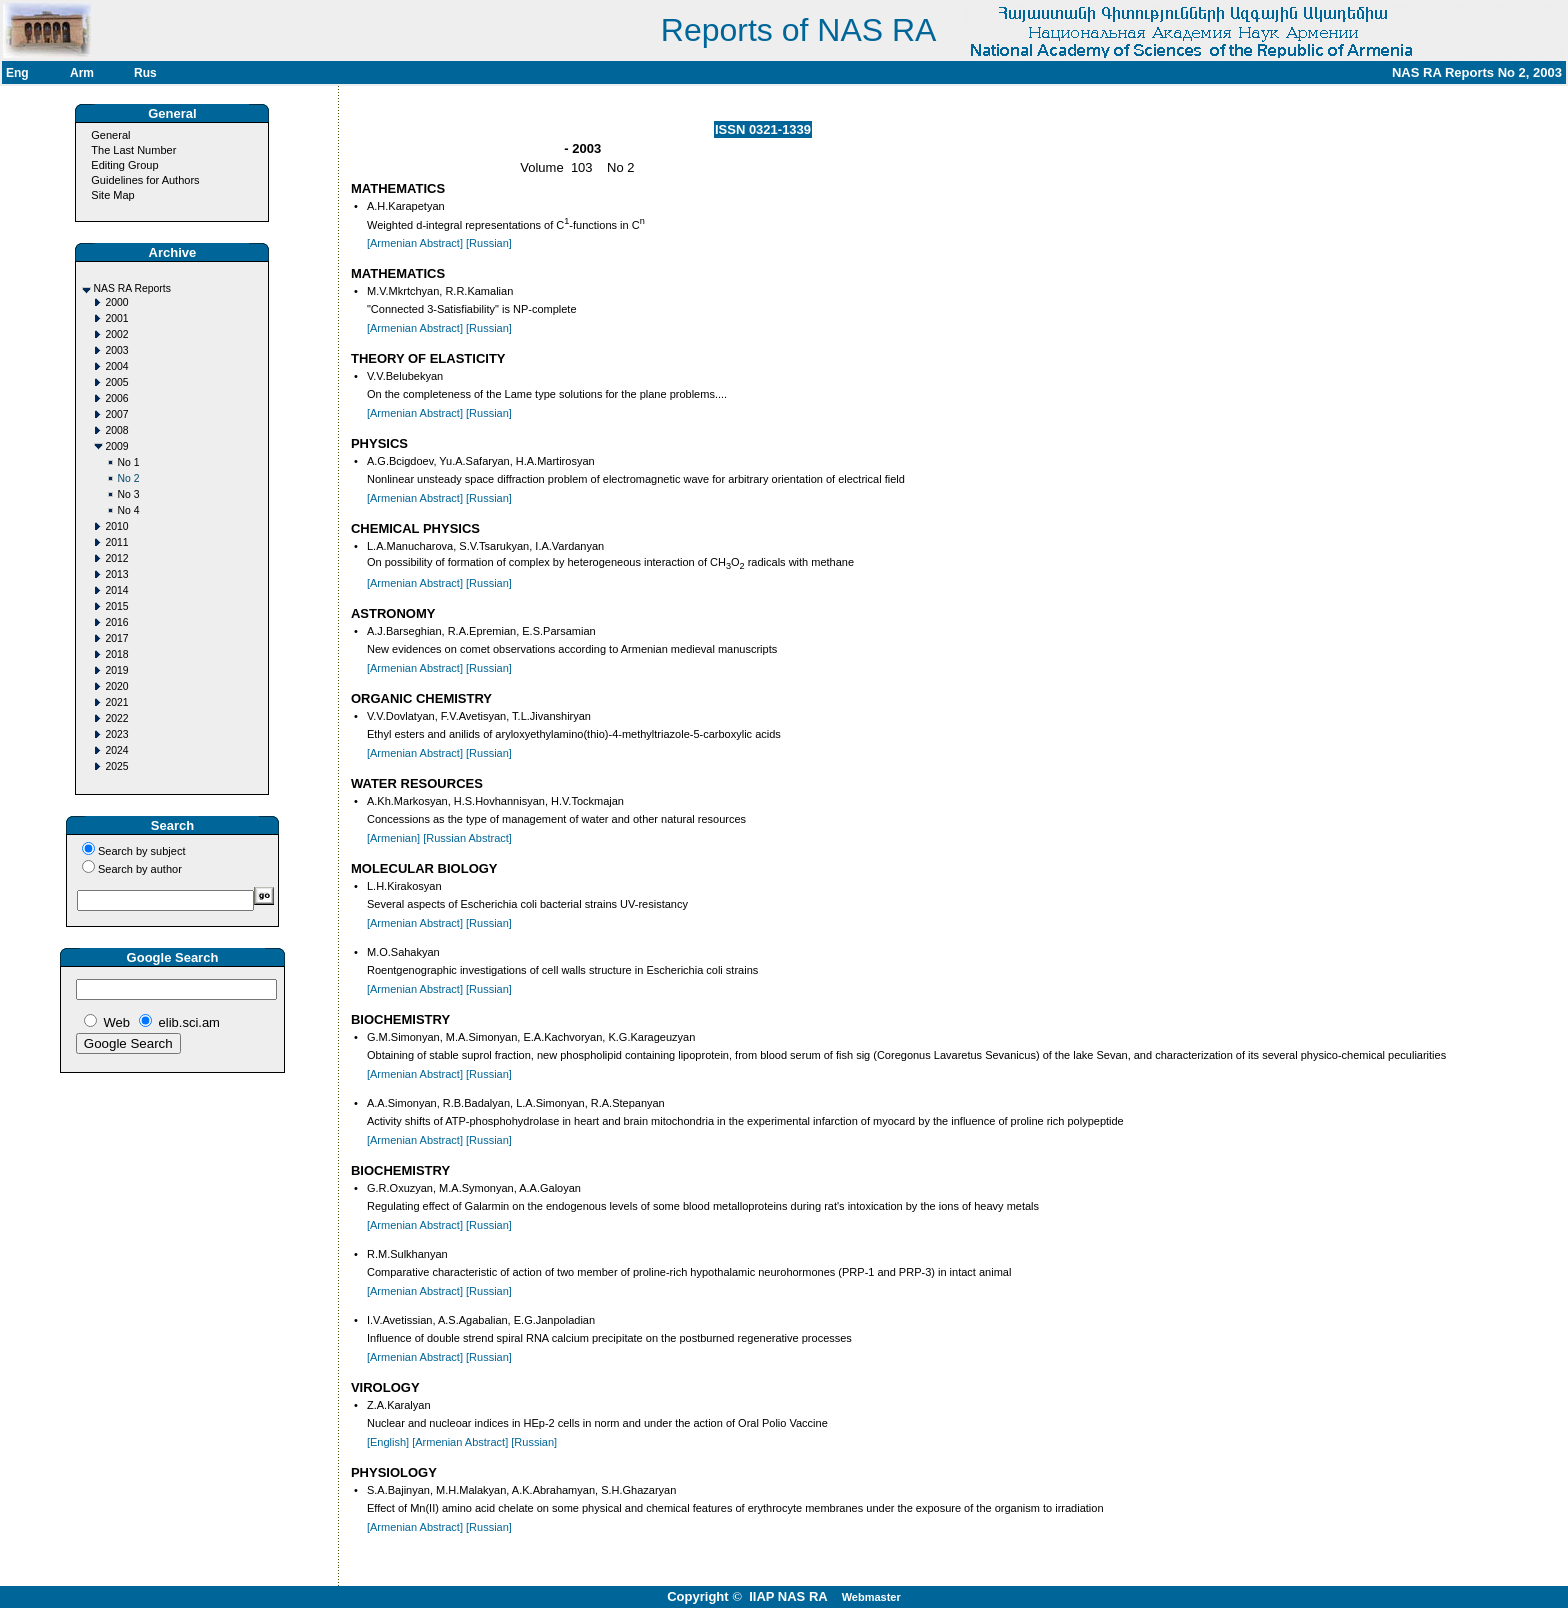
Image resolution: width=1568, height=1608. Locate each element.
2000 (116, 302)
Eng (17, 73)
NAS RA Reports (131, 288)
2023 (116, 734)
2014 (116, 590)
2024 (116, 750)
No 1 (128, 462)
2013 (116, 574)
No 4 (128, 510)
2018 (116, 654)
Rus (145, 73)
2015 (116, 606)
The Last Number (133, 150)
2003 (116, 350)
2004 (116, 366)
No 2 (128, 478)
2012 (116, 558)
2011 (116, 542)
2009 (116, 446)
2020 (116, 686)
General (110, 135)
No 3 (128, 494)
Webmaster (871, 1597)
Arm (82, 73)
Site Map (112, 195)
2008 (116, 430)
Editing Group (124, 165)
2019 (116, 670)
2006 (116, 398)
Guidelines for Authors (145, 180)
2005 (116, 382)
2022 (116, 718)
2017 (116, 638)
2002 (116, 334)
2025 (116, 766)
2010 (116, 526)
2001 (116, 318)
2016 (116, 622)
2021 (116, 702)
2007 (116, 414)
